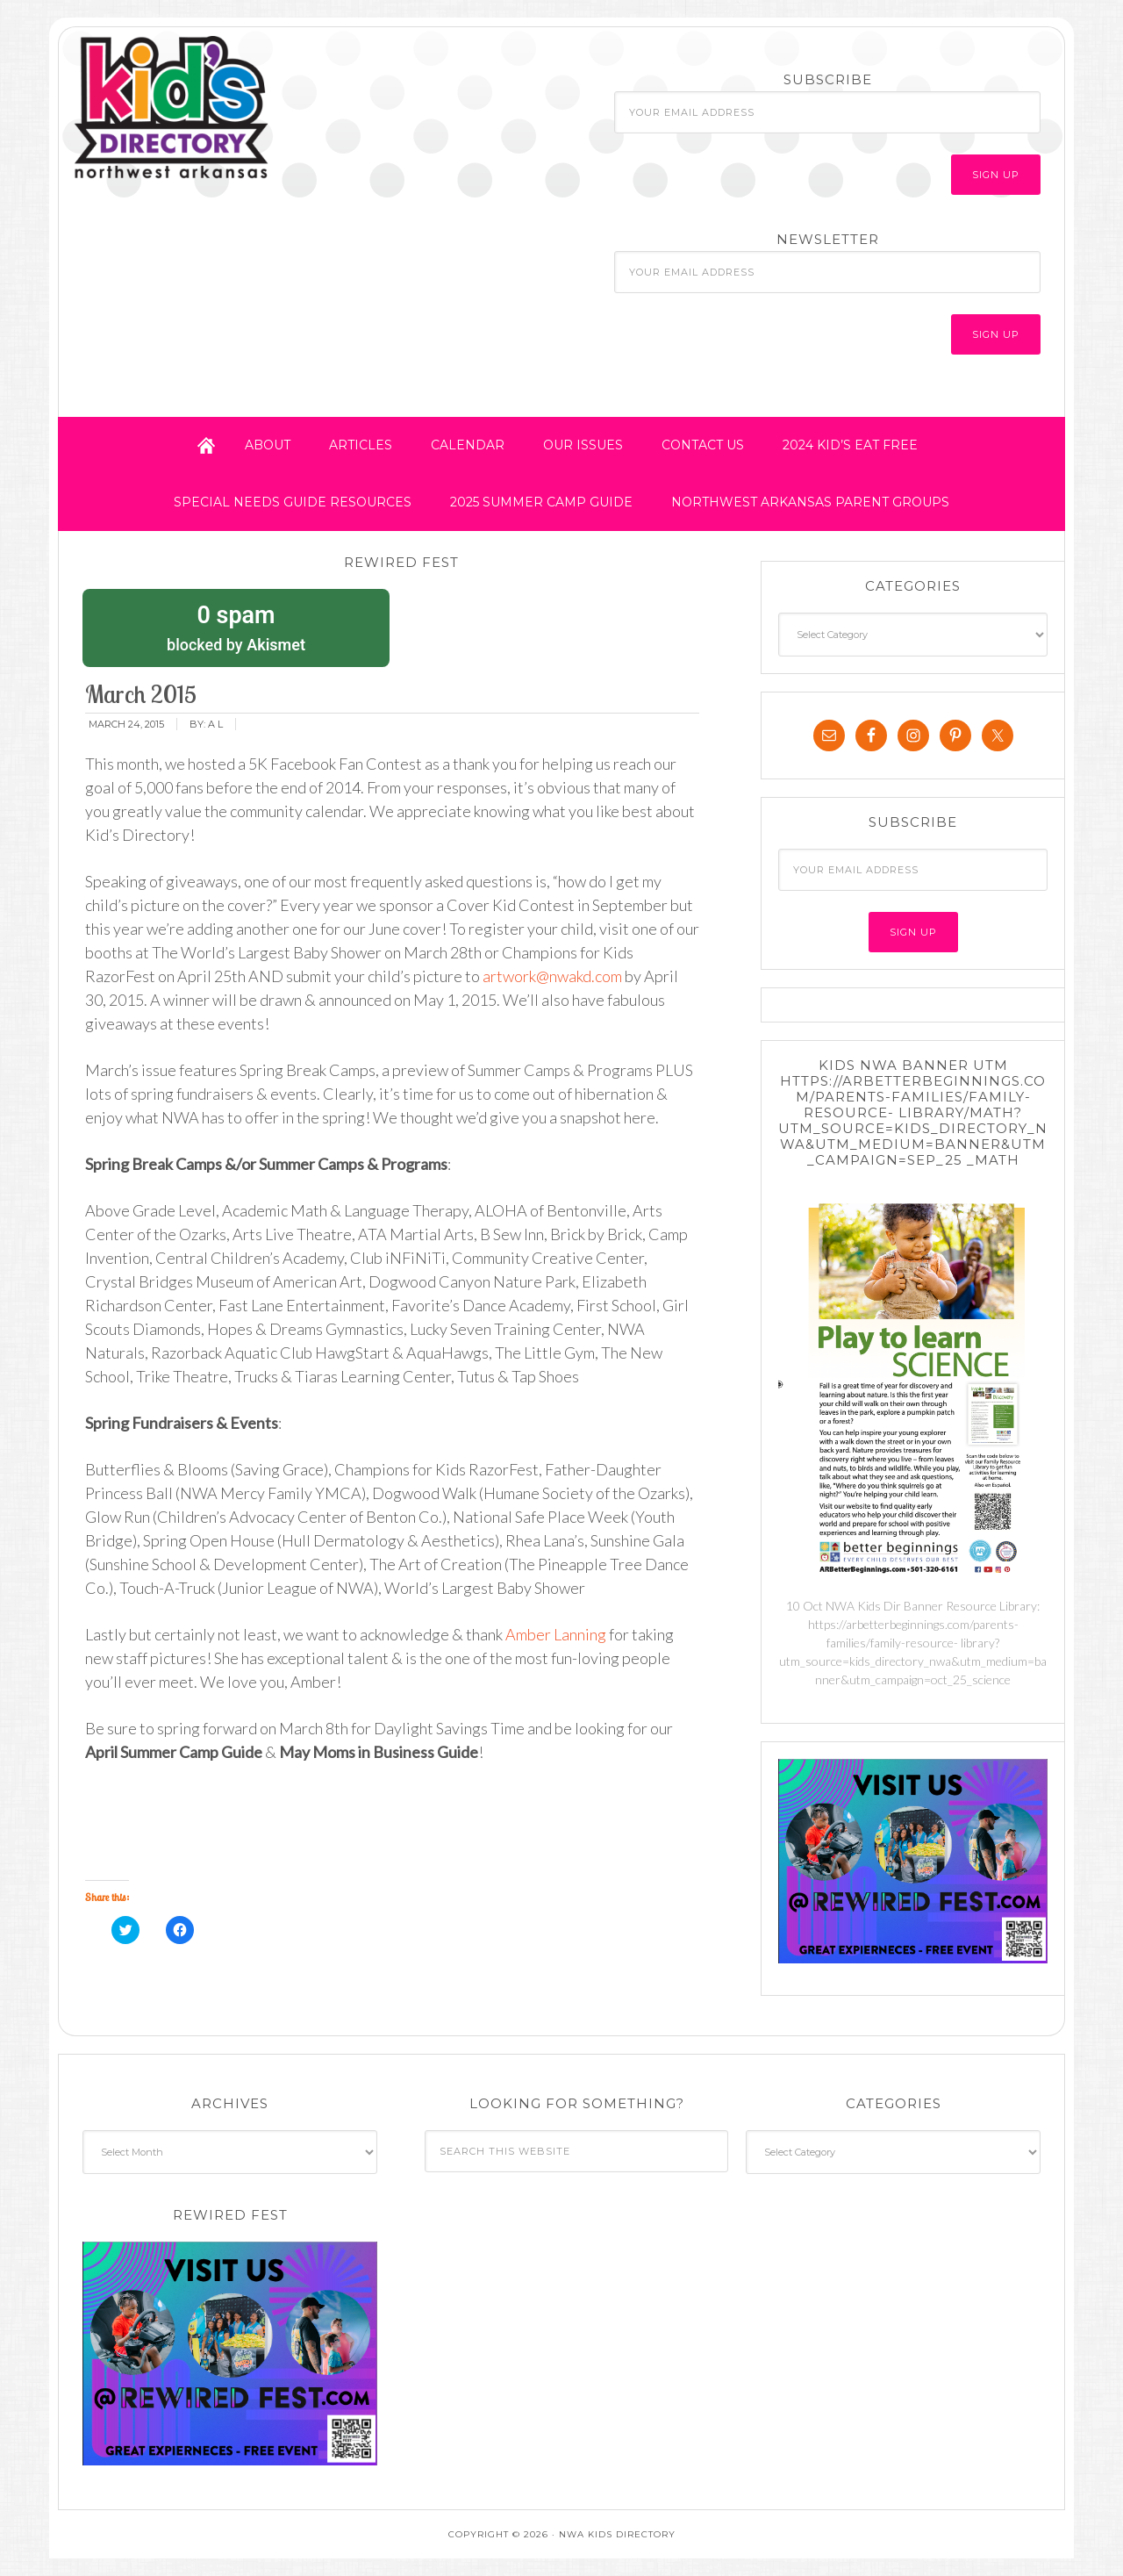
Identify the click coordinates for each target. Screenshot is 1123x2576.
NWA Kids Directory (225, 108)
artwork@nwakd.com (552, 976)
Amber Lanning (554, 1634)
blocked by (236, 626)
